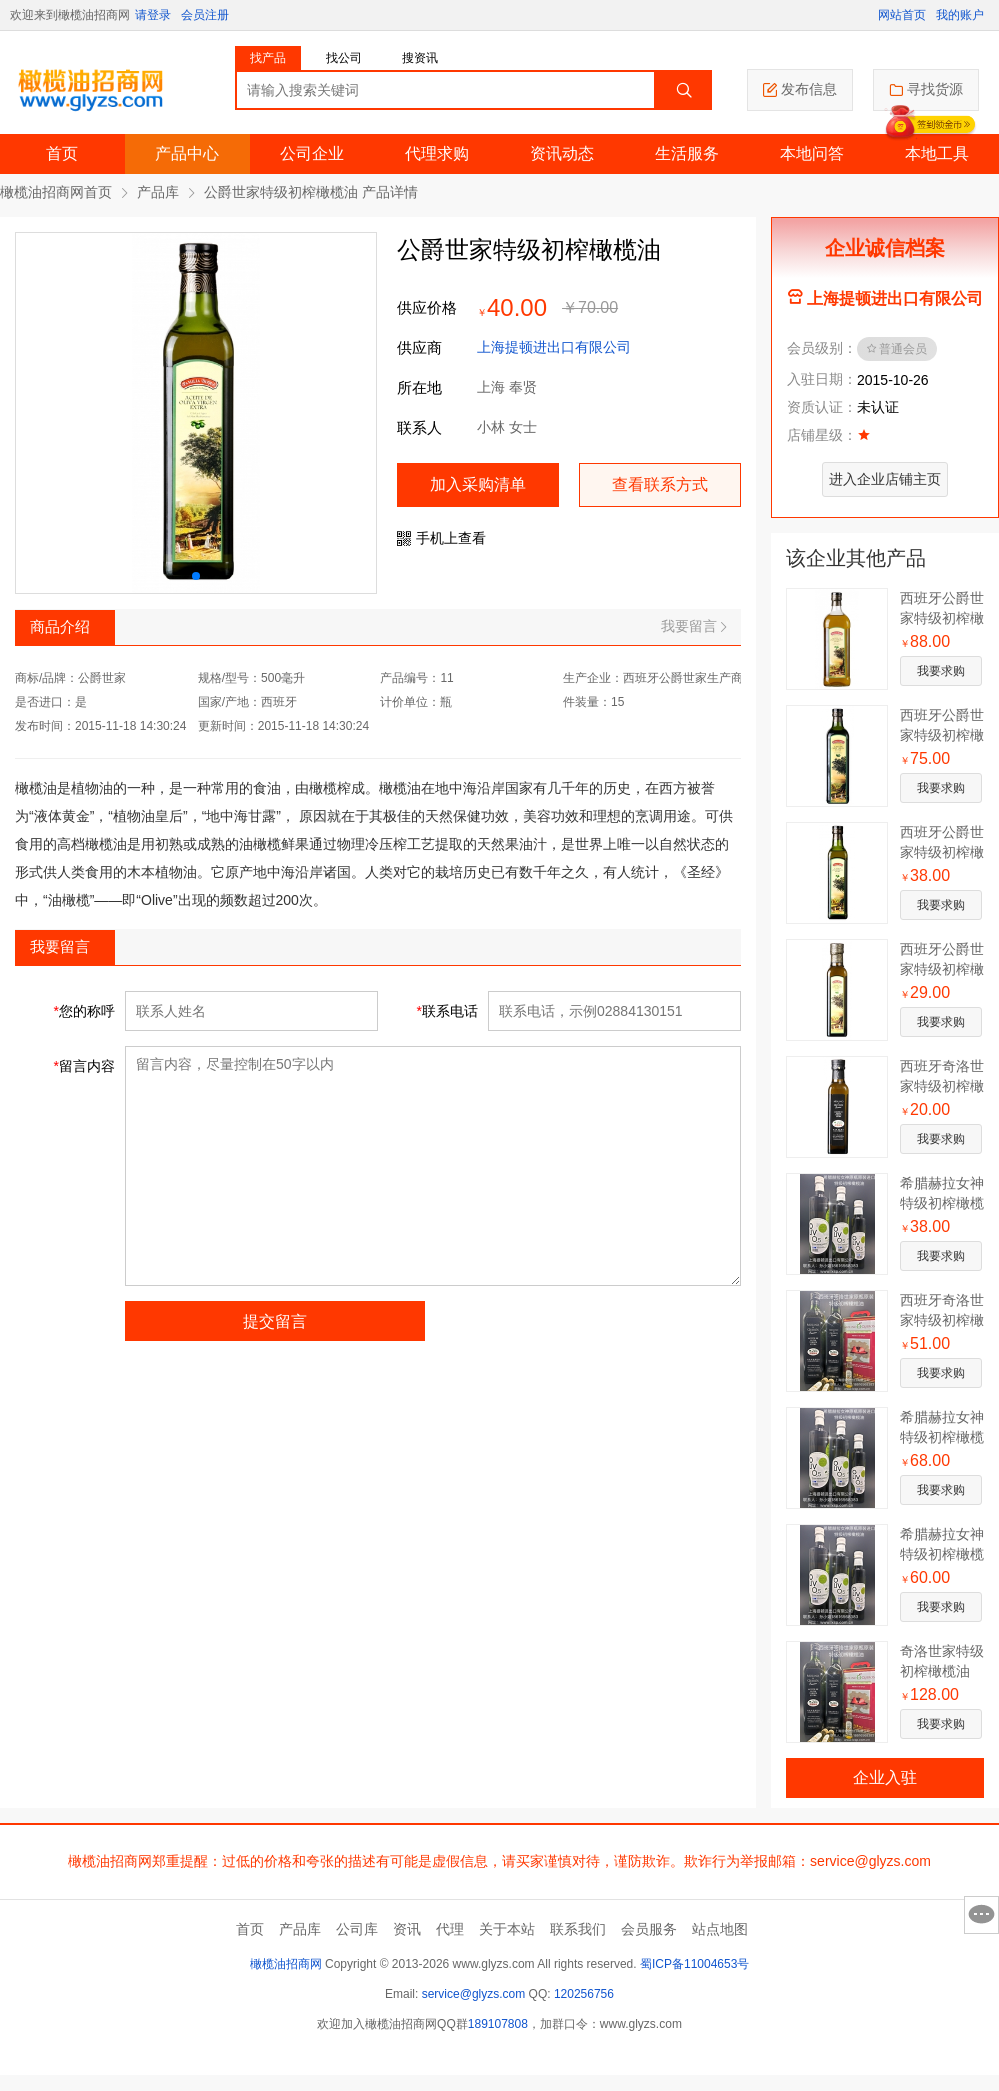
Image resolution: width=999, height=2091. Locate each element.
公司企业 (312, 153)
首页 (62, 153)
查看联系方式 (660, 484)
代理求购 (437, 153)
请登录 (153, 15)
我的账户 (960, 15)
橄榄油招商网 (286, 1964)
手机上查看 (441, 538)
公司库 (357, 1929)
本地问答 (812, 153)
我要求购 (941, 671)
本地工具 (937, 153)
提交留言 (275, 1321)
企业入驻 (885, 1777)
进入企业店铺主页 (885, 479)
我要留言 (693, 626)
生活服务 (687, 153)
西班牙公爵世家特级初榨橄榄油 (942, 618)
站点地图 (720, 1929)
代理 (450, 1929)
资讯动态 (562, 153)
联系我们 (578, 1929)
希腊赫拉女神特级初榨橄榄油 (942, 1203)
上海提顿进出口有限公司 (554, 347)
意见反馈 (981, 1915)
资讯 (407, 1929)
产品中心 (187, 153)
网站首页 (902, 15)
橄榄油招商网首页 (56, 192)
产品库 (158, 192)
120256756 (584, 1994)
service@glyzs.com (474, 1994)
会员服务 (649, 1929)
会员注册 (205, 15)
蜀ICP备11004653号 (694, 1964)
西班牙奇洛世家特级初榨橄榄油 (942, 1086)
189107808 (498, 2024)
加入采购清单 (478, 484)
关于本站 (507, 1929)
